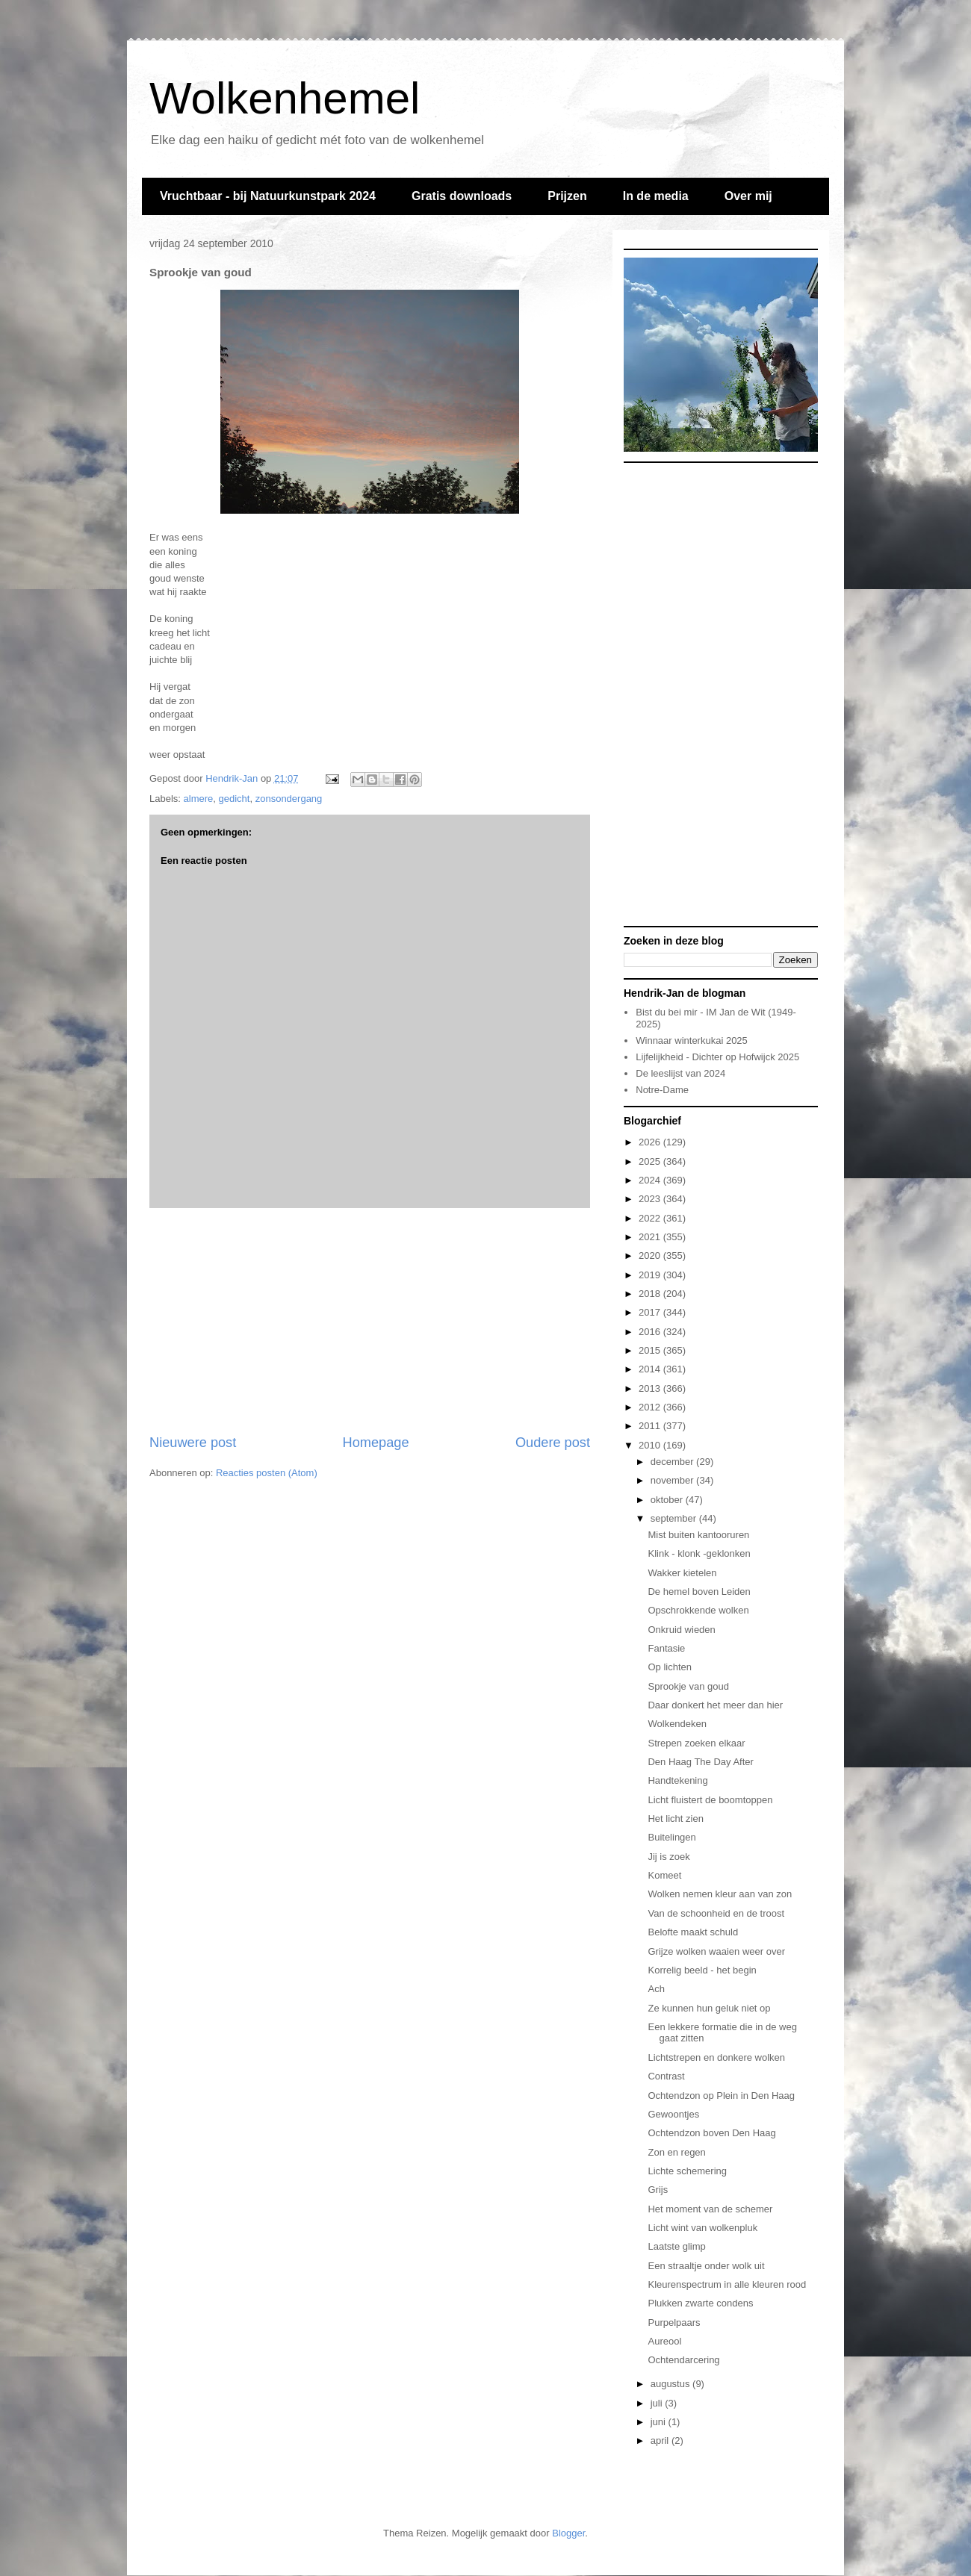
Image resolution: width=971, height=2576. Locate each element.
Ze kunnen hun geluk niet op (709, 2008)
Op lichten (670, 1667)
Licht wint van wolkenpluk (702, 2227)
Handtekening (677, 1780)
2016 (651, 1331)
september (675, 1518)
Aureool (664, 2341)
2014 (651, 1369)
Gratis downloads (462, 196)
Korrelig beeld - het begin (702, 1970)
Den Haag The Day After (700, 1761)
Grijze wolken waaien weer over (716, 1951)
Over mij (748, 196)
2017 (651, 1312)
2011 (651, 1425)
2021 (651, 1236)
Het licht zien (675, 1818)
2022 (651, 1218)
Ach (656, 1988)
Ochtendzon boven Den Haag (711, 2132)
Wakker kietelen (682, 1572)
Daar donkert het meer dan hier (715, 1705)
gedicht (234, 798)
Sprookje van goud (688, 1686)
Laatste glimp (676, 2246)
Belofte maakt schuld (693, 1932)
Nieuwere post (192, 1442)
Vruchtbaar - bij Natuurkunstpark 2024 (268, 196)
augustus (671, 2383)
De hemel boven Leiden (699, 1591)
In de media (656, 196)
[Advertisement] (370, 1321)
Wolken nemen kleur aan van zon (720, 1894)
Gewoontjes (673, 2114)
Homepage (376, 1442)
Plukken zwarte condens (700, 2303)
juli (658, 2403)
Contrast (666, 2076)
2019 (651, 1275)
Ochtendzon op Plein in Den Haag (721, 2095)
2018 (651, 1293)
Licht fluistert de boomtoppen (710, 1799)
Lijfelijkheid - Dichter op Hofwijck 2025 (717, 1057)
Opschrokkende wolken (698, 1610)
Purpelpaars (674, 2322)
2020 (651, 1255)
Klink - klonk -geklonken (699, 1553)
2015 (651, 1350)
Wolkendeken (677, 1723)
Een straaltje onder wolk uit (706, 2265)
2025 (651, 1161)
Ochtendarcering (683, 2359)
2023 (651, 1198)
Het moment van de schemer (710, 2209)
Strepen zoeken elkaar (696, 1743)
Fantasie (666, 1648)
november (673, 1480)
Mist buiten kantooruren (698, 1534)
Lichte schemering (687, 2171)
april (661, 2440)
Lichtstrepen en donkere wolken (716, 2057)
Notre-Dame (662, 1089)
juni (659, 2421)
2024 (651, 1180)
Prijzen (566, 196)
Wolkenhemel (284, 98)
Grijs (658, 2189)
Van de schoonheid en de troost (716, 1913)
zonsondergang (289, 798)
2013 (651, 1388)
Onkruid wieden (681, 1629)
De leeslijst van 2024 (680, 1073)
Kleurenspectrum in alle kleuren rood (727, 2284)
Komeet (664, 1875)
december (673, 1461)
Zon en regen (676, 2152)
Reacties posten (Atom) (266, 1472)
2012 (651, 1407)
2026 (651, 1142)
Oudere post (552, 1442)
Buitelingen (671, 1837)
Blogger (568, 2533)
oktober (668, 1499)
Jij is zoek (668, 1856)
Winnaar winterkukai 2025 (692, 1040)
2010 (651, 1445)
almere (199, 798)
